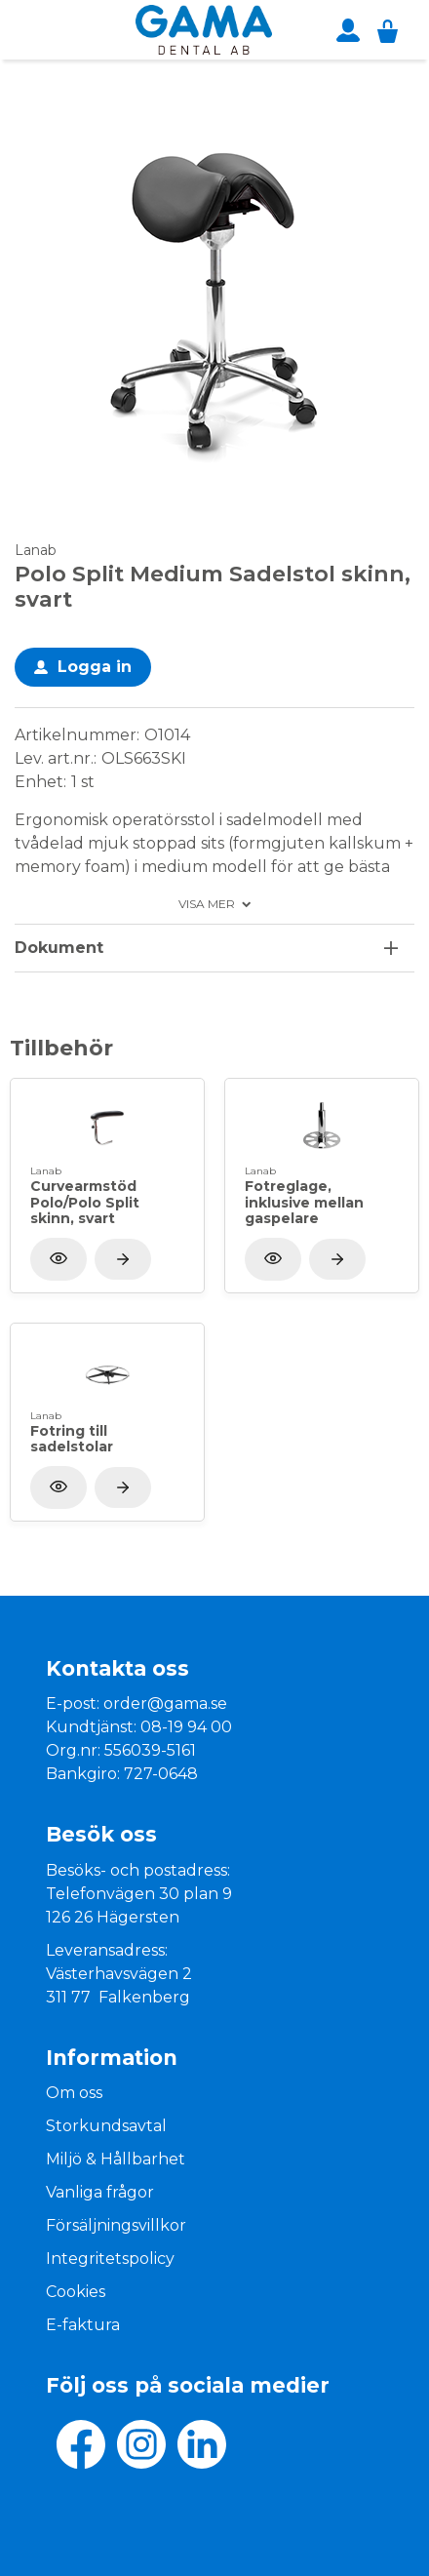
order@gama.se (165, 1703)
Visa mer (206, 904)
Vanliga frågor (100, 2192)
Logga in (95, 666)
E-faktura (83, 2325)
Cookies (75, 2291)
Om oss (74, 2092)
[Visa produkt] (123, 1259)
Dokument (59, 947)
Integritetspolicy (110, 2258)
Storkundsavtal (106, 2126)
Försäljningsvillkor (116, 2225)
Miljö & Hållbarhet (115, 2159)
